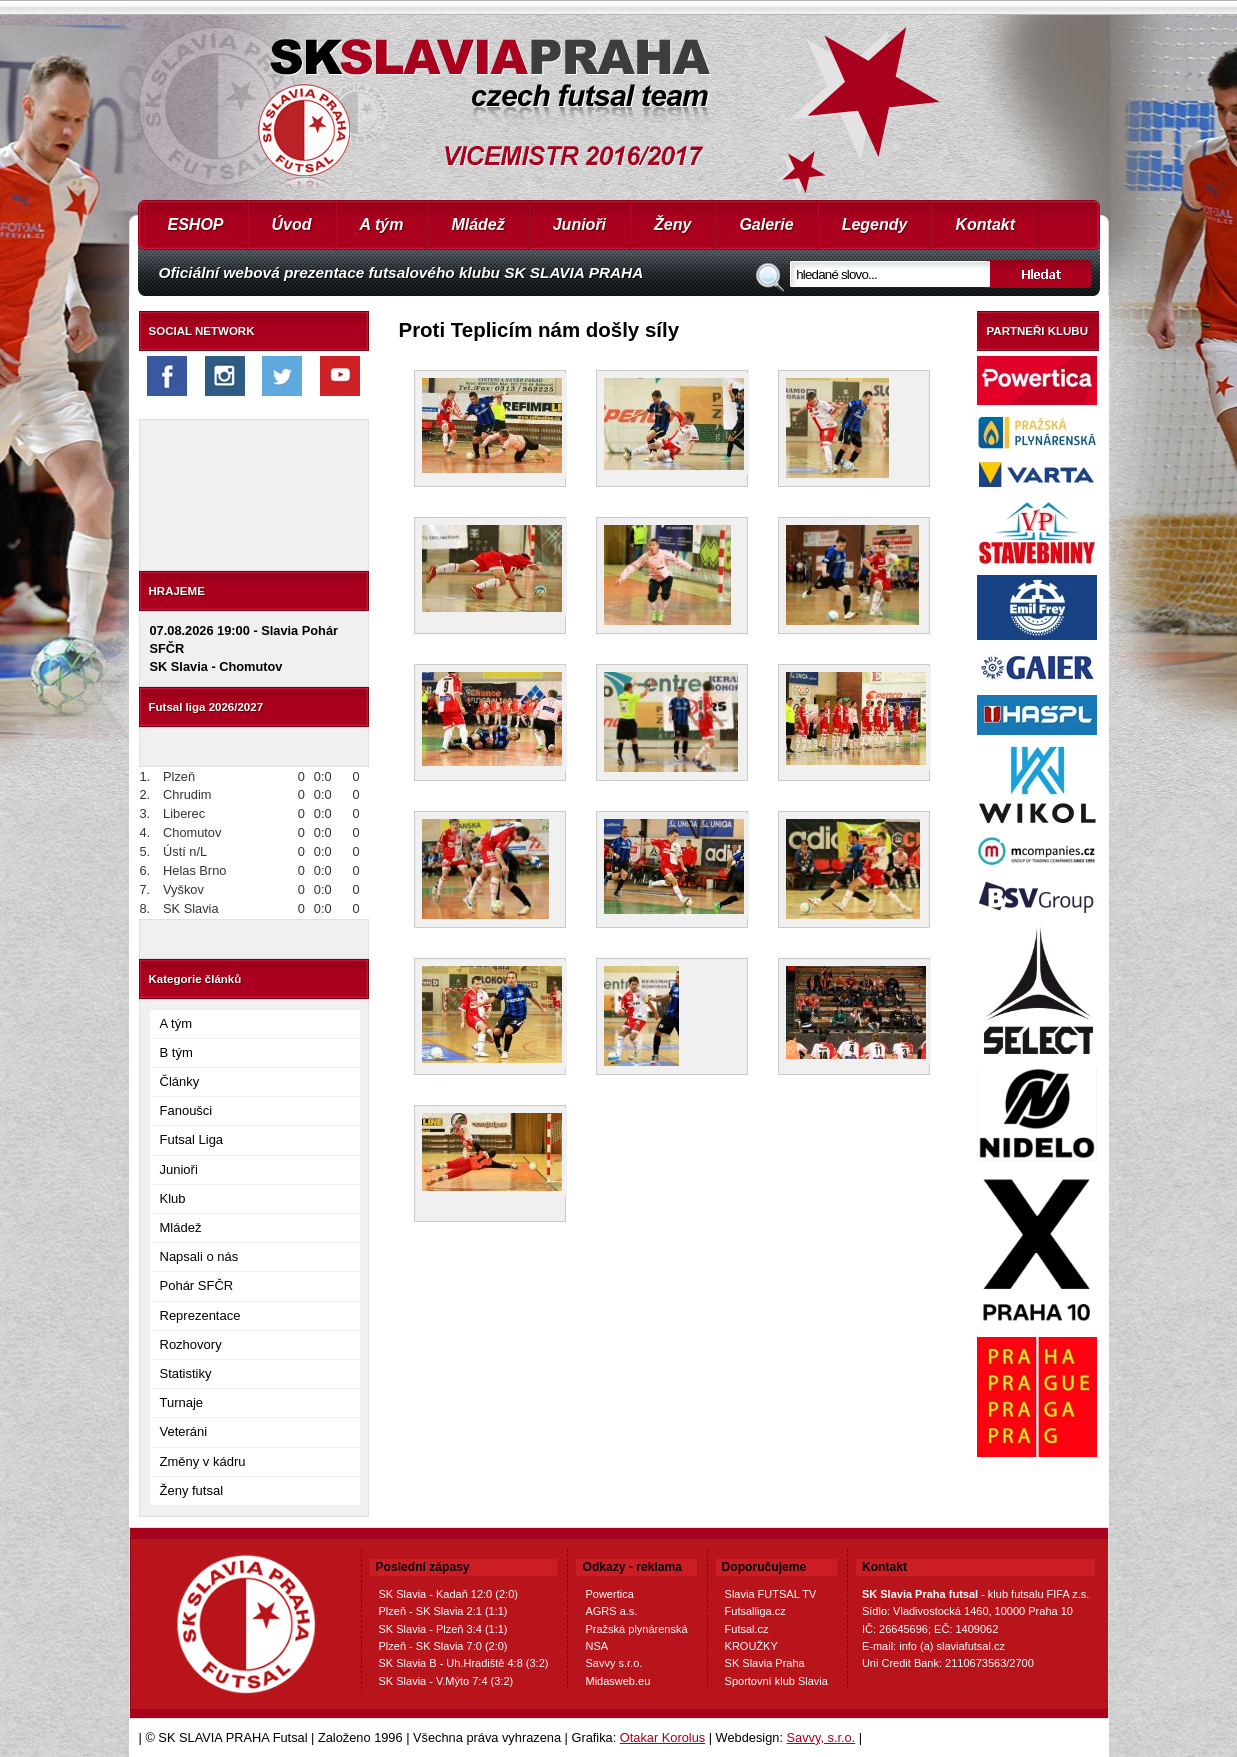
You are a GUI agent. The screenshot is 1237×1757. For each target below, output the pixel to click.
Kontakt (985, 224)
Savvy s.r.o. (613, 1663)
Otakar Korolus (662, 1737)
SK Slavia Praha (765, 1663)
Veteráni (184, 1431)
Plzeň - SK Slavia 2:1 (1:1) (443, 1611)
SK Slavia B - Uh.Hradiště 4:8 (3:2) (464, 1663)
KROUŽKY (751, 1646)
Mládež (477, 224)
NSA (596, 1646)
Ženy (672, 224)
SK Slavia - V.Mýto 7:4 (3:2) (446, 1681)
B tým (176, 1052)
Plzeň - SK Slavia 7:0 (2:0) (443, 1646)
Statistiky (186, 1373)
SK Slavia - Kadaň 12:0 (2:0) (448, 1594)
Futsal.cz (747, 1629)
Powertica (609, 1594)
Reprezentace (200, 1315)
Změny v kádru (203, 1461)
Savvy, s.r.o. (821, 1737)
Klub (173, 1198)
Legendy (875, 224)
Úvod (292, 224)
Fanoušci (186, 1110)
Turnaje (182, 1402)
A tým (382, 224)
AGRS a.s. (611, 1611)
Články (180, 1081)
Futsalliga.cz (755, 1611)
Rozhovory (191, 1344)
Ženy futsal (192, 1490)
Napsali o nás (199, 1256)
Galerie (766, 224)
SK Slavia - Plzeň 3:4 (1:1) (443, 1629)
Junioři (579, 224)
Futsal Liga (192, 1139)
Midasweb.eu (617, 1681)
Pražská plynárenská (636, 1629)
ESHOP (196, 224)
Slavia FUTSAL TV (771, 1594)
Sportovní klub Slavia (776, 1681)
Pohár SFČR (197, 1285)
